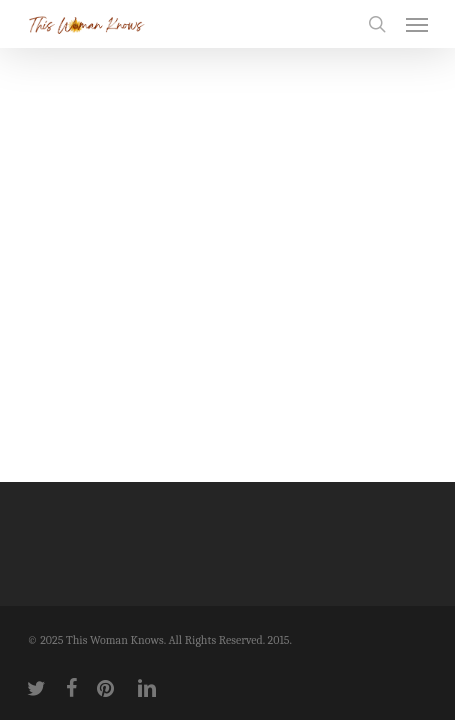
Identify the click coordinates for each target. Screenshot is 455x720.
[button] (417, 24)
